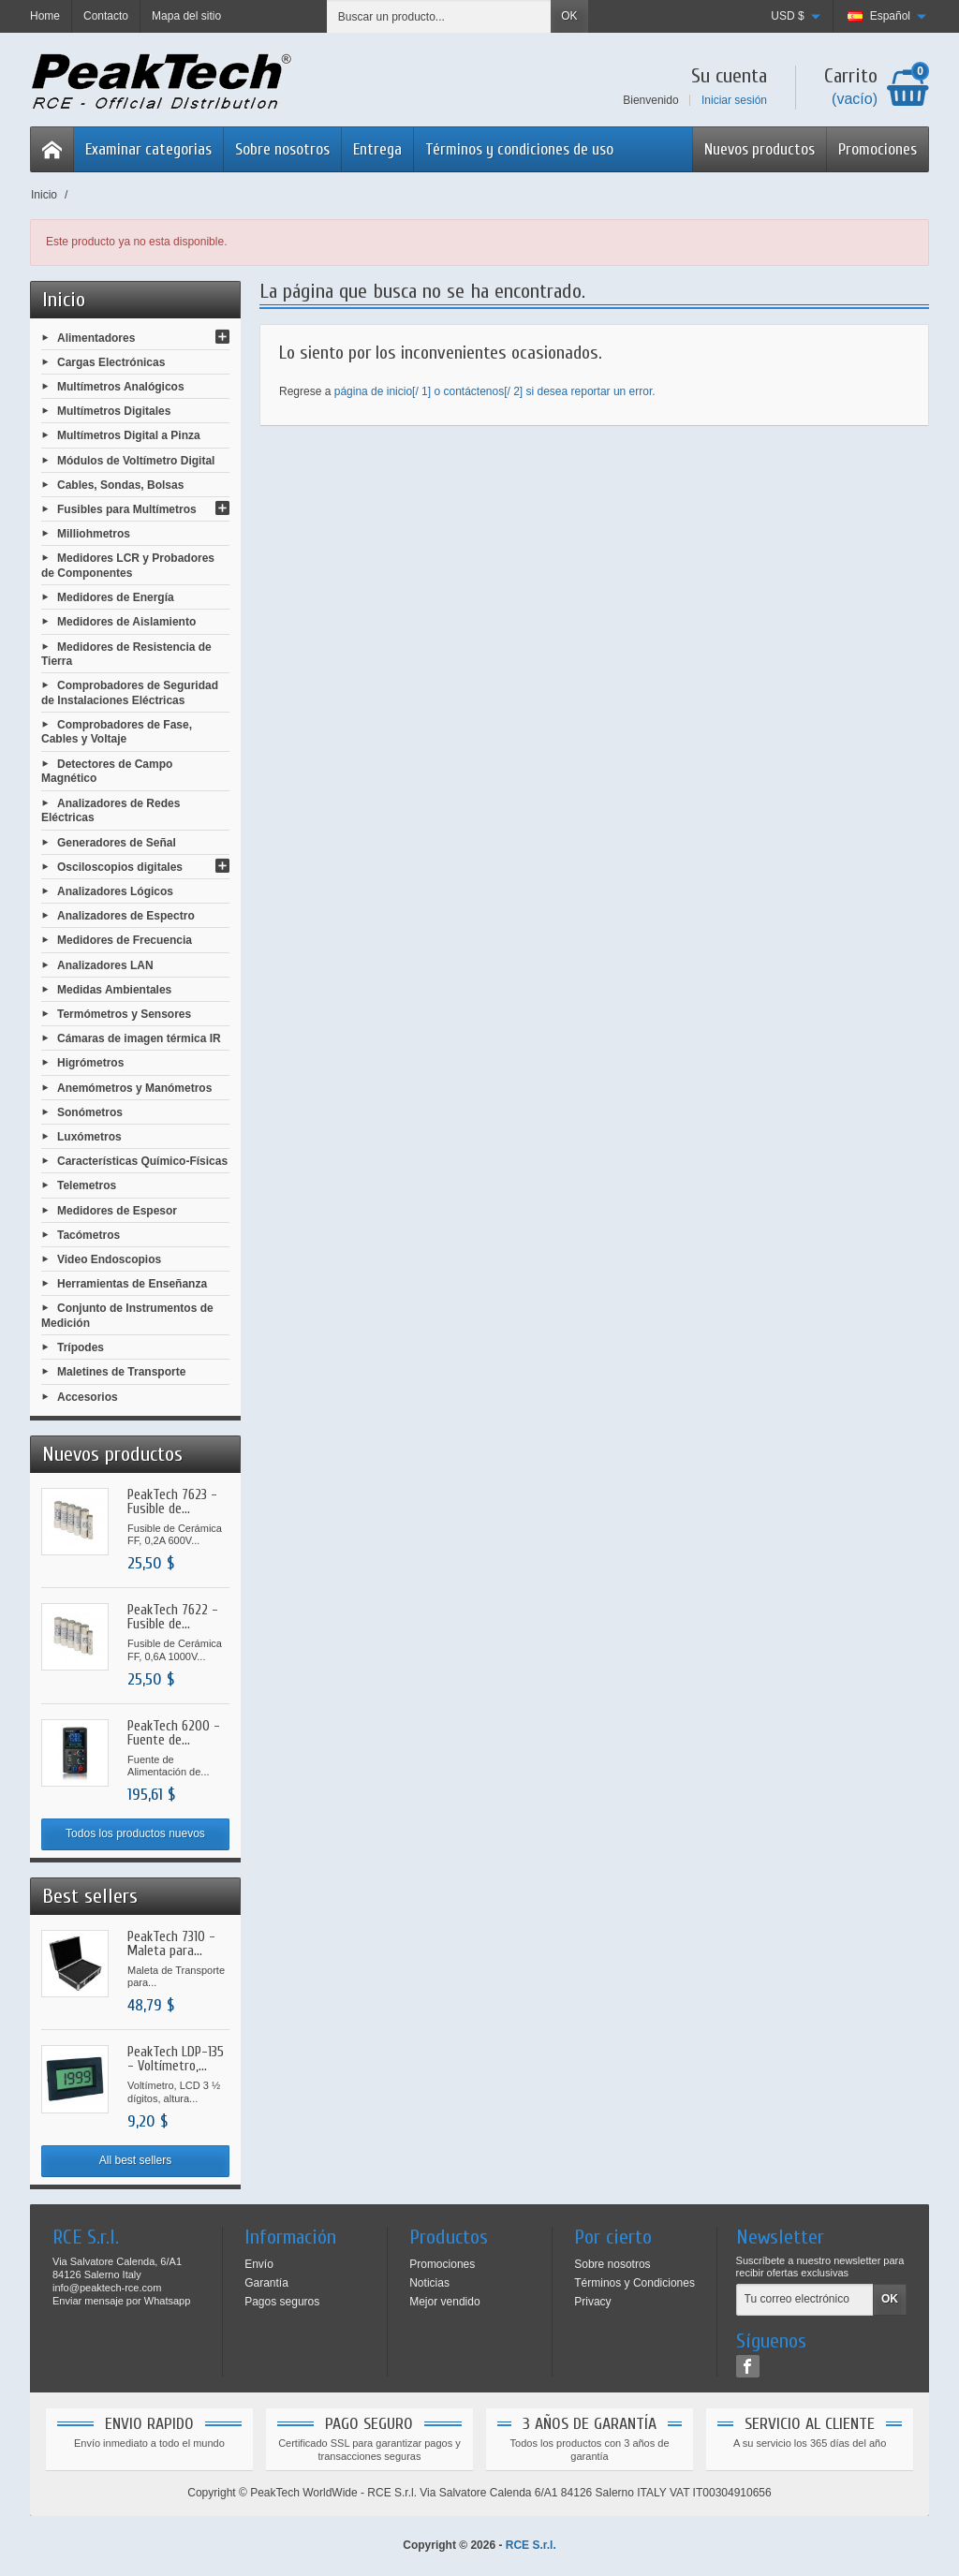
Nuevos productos (759, 149)
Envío (258, 2264)
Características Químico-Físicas (142, 1161)
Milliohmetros (93, 533)
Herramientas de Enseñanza (132, 1283)
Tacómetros (88, 1234)
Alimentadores (96, 337)
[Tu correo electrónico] (805, 2300)
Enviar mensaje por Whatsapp (121, 2300)
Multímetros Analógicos (120, 386)
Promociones (877, 149)
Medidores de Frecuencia (124, 940)
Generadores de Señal (116, 841)
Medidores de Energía (115, 597)
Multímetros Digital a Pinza (128, 435)
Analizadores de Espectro (126, 915)
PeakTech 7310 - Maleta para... (171, 1944)
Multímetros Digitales (113, 411)
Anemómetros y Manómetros (134, 1087)
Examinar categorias (148, 149)
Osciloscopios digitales (120, 866)
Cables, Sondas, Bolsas (120, 484)
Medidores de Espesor (117, 1209)
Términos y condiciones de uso (519, 149)
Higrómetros (90, 1062)
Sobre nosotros (282, 149)
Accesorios (87, 1396)
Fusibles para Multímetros (127, 509)
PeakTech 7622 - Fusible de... (172, 1617)
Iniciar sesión (734, 100)
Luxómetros (89, 1136)
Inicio (63, 299)
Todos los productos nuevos (135, 1833)
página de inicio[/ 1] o (389, 391)
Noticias (429, 2282)
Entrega (377, 149)
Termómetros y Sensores (124, 1014)
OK (569, 15)
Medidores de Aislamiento (126, 621)
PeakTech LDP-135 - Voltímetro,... (175, 2059)
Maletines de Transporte (121, 1371)
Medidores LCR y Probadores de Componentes (127, 566)
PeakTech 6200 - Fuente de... (173, 1733)
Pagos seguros (281, 2301)
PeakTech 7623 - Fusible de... (172, 1502)
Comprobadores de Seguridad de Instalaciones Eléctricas (129, 693)
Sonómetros (90, 1111)
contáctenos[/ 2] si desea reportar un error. (549, 391)
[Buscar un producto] (439, 16)
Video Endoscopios (109, 1259)
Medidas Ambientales (114, 988)
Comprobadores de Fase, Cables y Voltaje (116, 732)
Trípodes (80, 1347)
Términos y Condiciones (634, 2282)
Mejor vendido (444, 2301)
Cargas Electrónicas (111, 361)
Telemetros (86, 1185)
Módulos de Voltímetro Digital (135, 459)
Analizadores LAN (105, 964)
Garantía (266, 2282)
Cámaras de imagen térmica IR (139, 1038)
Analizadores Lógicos (115, 891)
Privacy (592, 2301)
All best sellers (135, 2160)
